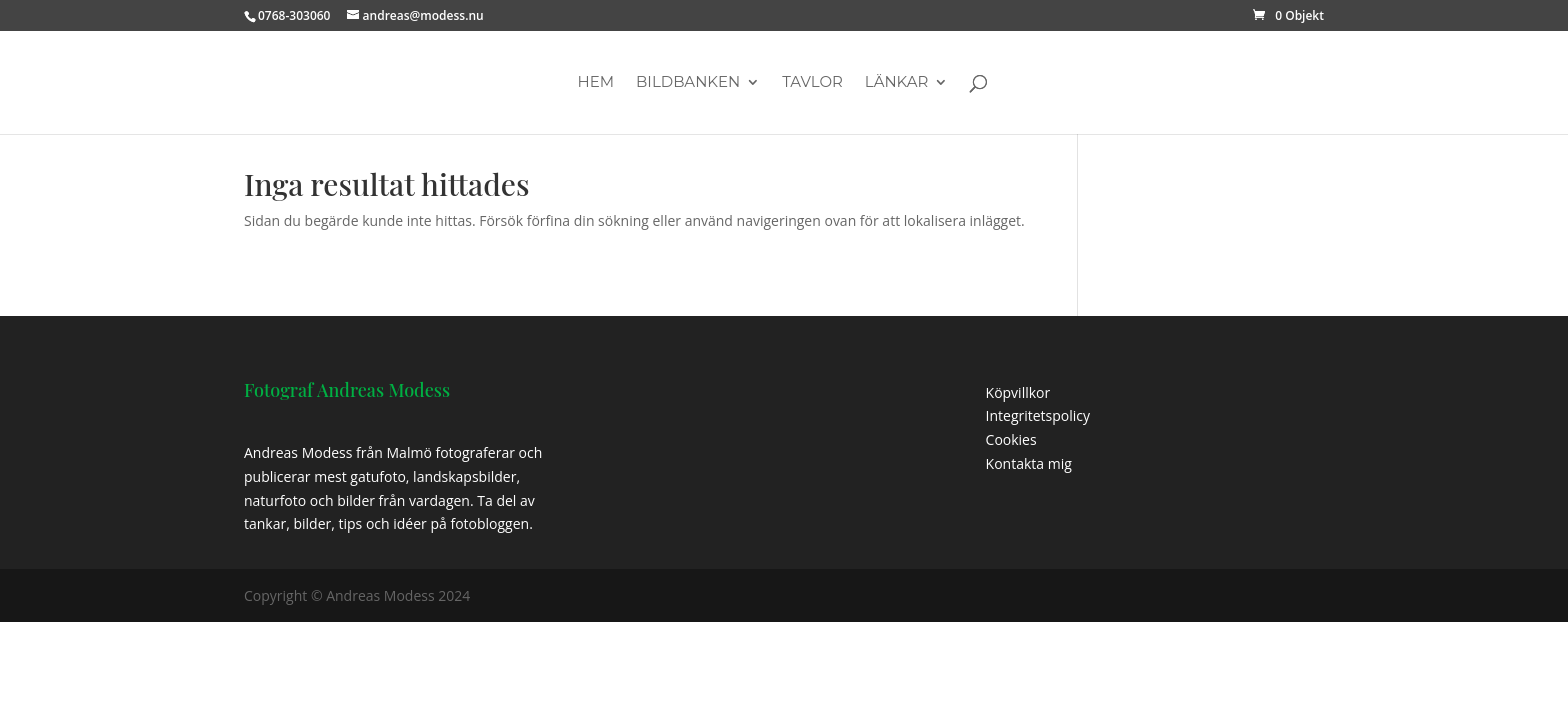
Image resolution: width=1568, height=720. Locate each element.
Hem (596, 83)
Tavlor (812, 83)
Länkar (897, 83)
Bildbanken (688, 83)
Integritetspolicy (1038, 415)
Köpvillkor (1018, 392)
